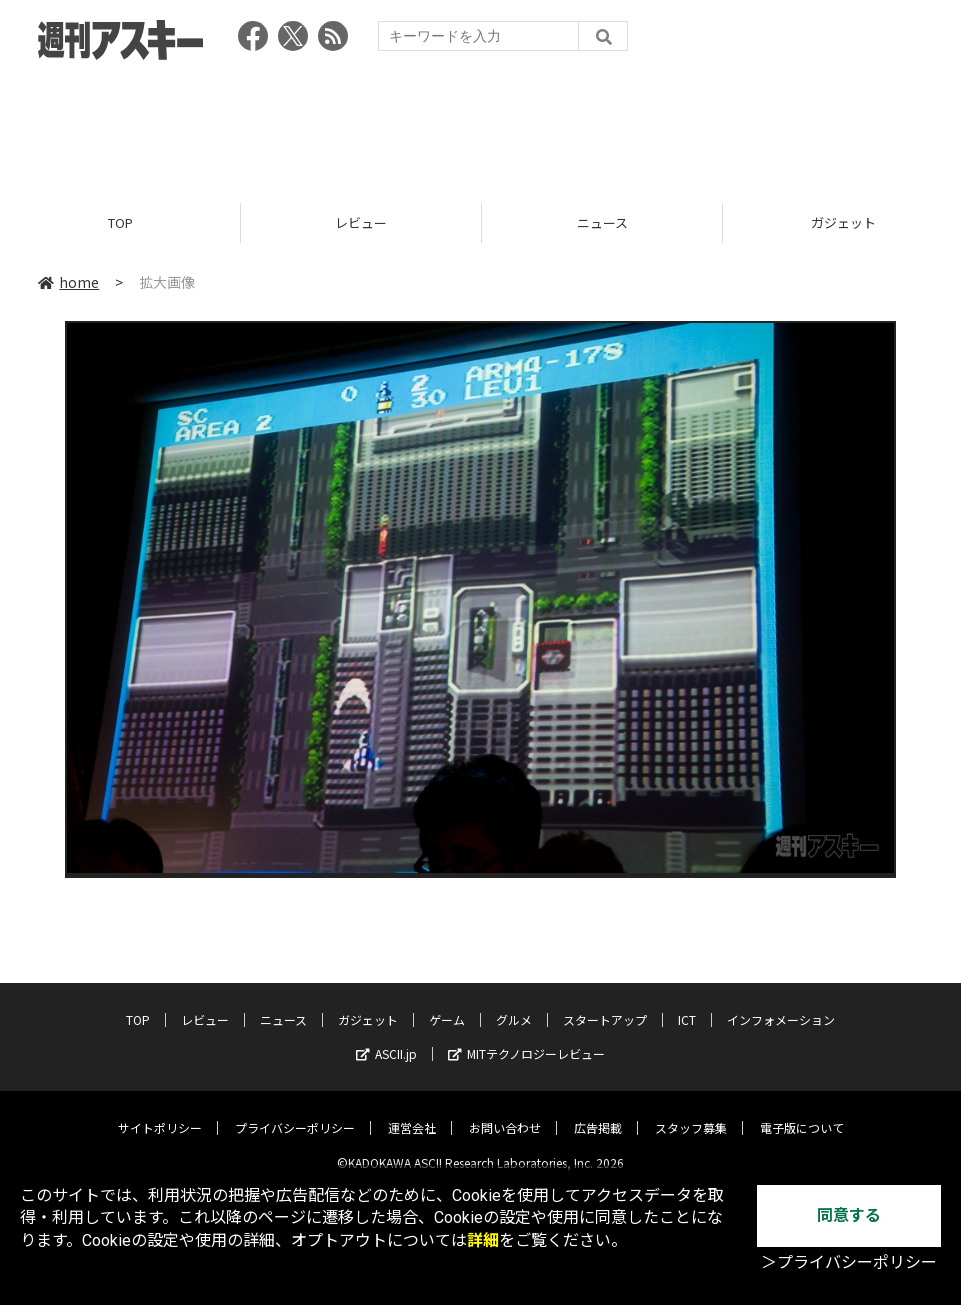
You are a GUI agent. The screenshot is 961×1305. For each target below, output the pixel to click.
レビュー (361, 222)
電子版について (802, 1112)
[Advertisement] (481, 125)
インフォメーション (781, 1004)
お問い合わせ (505, 1112)
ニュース (602, 222)
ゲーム (447, 1004)
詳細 (483, 1240)
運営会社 (412, 1112)
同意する (849, 1215)
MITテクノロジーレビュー (526, 1038)
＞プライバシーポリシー (849, 1262)
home (68, 282)
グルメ (514, 1004)
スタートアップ (605, 1004)
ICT (687, 1004)
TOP (120, 222)
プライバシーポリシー (295, 1112)
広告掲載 (598, 1112)
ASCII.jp (386, 1038)
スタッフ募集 (691, 1112)
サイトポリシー (160, 1112)
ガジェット (368, 1004)
